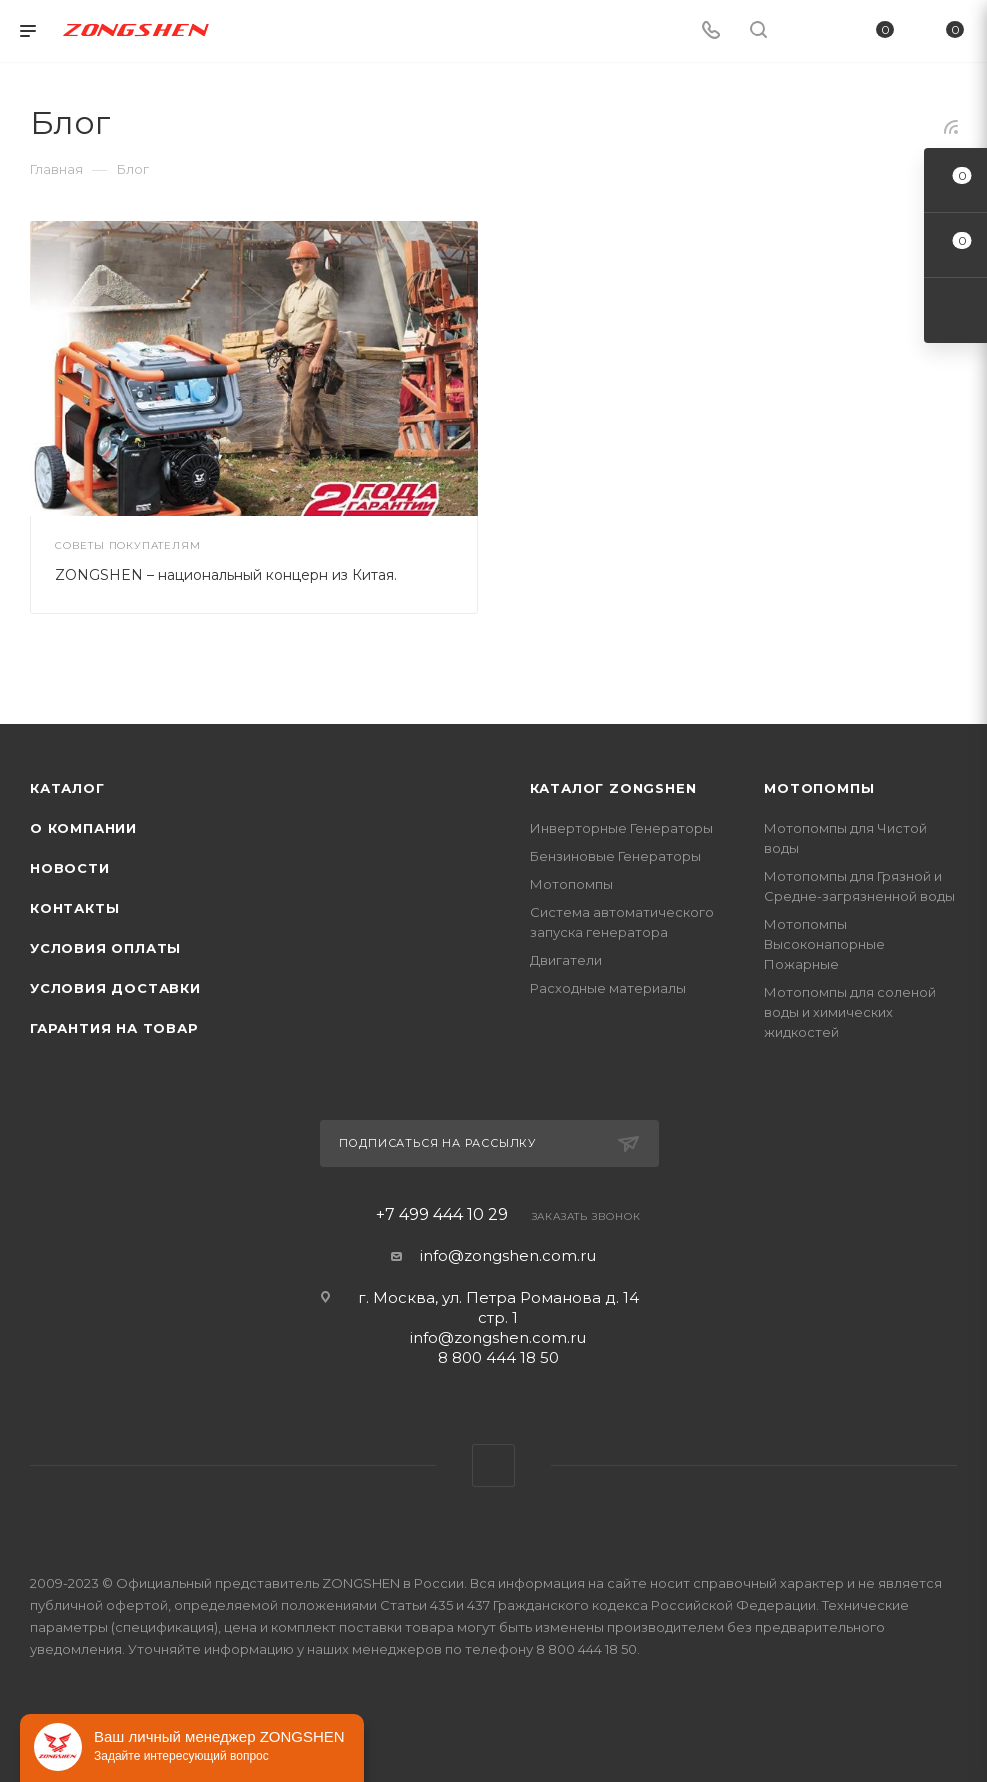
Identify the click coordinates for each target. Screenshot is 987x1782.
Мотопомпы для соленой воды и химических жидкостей (850, 1012)
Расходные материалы (608, 988)
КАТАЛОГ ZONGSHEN (613, 788)
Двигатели (566, 960)
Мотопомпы (571, 884)
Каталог (67, 788)
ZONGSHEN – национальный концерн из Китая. (226, 575)
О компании (83, 828)
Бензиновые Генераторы (615, 856)
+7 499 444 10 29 (442, 1215)
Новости (70, 868)
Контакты (74, 908)
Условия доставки (115, 988)
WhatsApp (493, 1465)
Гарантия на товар (114, 1028)
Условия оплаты (105, 948)
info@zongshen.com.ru (508, 1255)
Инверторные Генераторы (621, 828)
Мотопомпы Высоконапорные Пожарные (824, 944)
